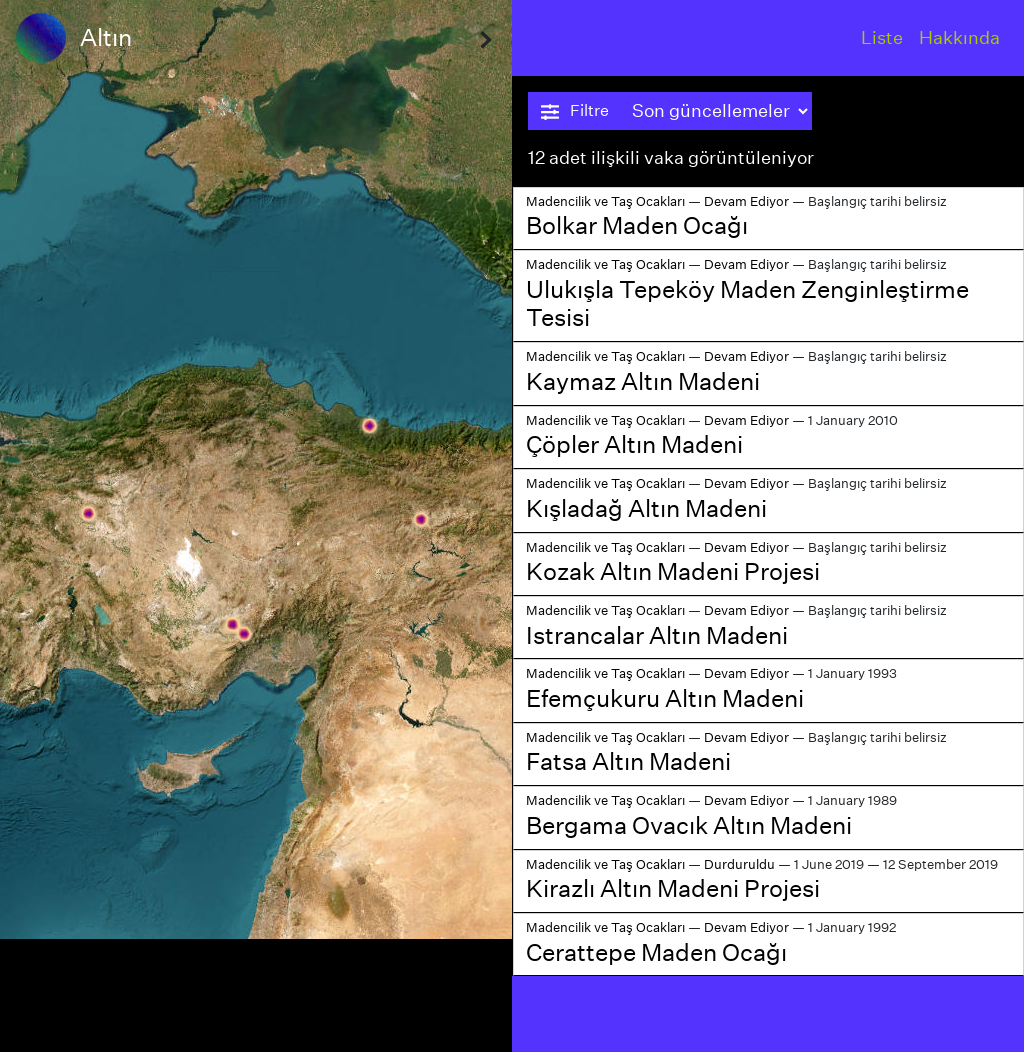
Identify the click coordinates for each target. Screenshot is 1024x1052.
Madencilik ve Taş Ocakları (605, 201)
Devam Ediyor (746, 201)
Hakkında (959, 37)
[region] (256, 526)
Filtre (575, 111)
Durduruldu (739, 864)
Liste (882, 37)
